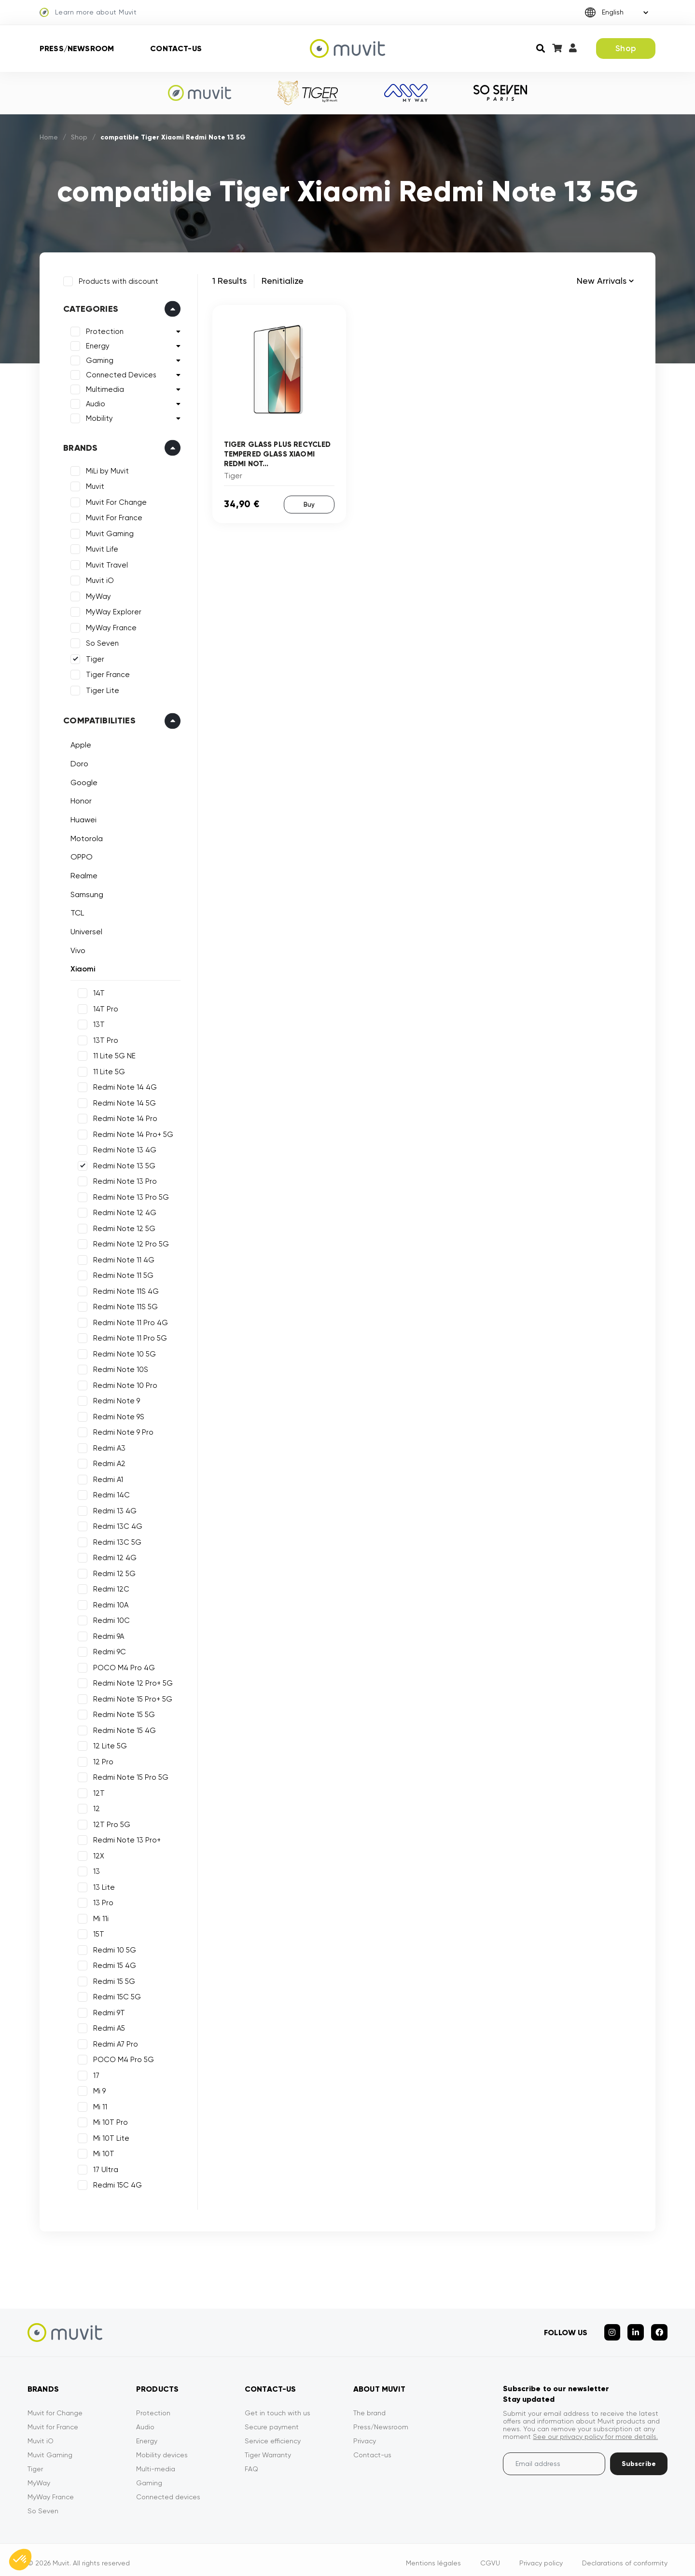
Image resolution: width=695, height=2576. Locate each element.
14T (97, 991)
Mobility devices (162, 2448)
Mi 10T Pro (108, 2120)
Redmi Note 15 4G (122, 1728)
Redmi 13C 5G (115, 1540)
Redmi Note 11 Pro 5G (128, 1336)
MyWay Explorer (111, 610)
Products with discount (116, 279)
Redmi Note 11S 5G (123, 1305)
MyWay (96, 594)
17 (94, 2073)
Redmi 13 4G (113, 1508)
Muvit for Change (55, 2406)
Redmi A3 (107, 1445)
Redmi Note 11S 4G (124, 1289)
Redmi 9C (107, 1650)
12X (96, 1853)
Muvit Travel (105, 563)
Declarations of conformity (624, 2556)
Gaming (97, 358)
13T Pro (103, 1038)
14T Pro (103, 1006)
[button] (20, 2559)
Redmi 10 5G (112, 1947)
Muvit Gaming (108, 531)
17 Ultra (103, 2167)
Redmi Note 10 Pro (123, 1383)
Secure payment (272, 2420)
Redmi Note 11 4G (122, 1257)
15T (96, 1932)
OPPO (80, 854)
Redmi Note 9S (116, 1414)
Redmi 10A (108, 1602)
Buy (308, 503)
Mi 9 (97, 2089)
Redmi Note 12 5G (122, 1226)
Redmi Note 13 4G (122, 1148)
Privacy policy (541, 2556)
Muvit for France (53, 2420)
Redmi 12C (109, 1587)
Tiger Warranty (268, 2448)
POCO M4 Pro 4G (122, 1665)
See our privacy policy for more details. (595, 2430)
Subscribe (639, 2457)
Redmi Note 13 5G (122, 1163)
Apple (79, 743)
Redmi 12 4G (113, 1555)
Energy (96, 344)
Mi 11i (99, 1916)
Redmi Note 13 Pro (123, 1179)
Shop (625, 48)
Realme (82, 873)
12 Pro (101, 1759)
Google (82, 780)
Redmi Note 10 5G (122, 1351)
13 (94, 1869)
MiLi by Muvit (105, 469)
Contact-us (176, 48)
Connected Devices (119, 373)
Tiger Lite (100, 688)
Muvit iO (98, 578)
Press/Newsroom (77, 48)
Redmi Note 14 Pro (123, 1116)
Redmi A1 (106, 1477)
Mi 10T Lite (109, 2136)
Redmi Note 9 (114, 1399)
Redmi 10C (109, 1618)
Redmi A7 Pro (113, 2041)
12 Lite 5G (108, 1744)
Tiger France (106, 672)
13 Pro (101, 1901)
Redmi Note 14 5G (122, 1100)
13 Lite (102, 1885)
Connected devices (168, 2490)
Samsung (85, 892)
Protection (103, 329)
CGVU (490, 2556)
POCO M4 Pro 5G (121, 2057)
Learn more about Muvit (88, 12)
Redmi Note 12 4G (122, 1210)
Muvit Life (100, 547)
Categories (88, 307)
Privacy (364, 2434)
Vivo (76, 948)
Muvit (93, 484)
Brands (78, 446)
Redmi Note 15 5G (122, 1712)
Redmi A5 (107, 2026)
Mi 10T (101, 2151)
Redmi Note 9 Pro (121, 1430)
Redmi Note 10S (118, 1367)
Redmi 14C (109, 1493)
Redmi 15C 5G (115, 1995)
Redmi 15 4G (112, 1963)
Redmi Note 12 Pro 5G (129, 1242)
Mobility (97, 416)
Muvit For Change (114, 500)
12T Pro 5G (109, 1822)
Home (49, 137)
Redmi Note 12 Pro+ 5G (131, 1681)
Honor (79, 798)
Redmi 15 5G (112, 1979)
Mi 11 (98, 2104)
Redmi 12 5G (112, 1571)
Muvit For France (112, 516)
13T (97, 1022)
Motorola (85, 836)
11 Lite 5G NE (112, 1054)
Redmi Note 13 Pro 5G (129, 1195)
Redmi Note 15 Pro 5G (129, 1775)
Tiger (93, 657)
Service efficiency (273, 2434)
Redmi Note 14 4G (123, 1085)
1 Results (229, 281)
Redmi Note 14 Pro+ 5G (131, 1132)
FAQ (251, 2462)
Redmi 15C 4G (115, 2183)
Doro (77, 761)
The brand (369, 2406)
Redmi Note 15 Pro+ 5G (130, 1696)
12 (94, 1806)
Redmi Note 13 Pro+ (125, 1838)
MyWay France (109, 626)
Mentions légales (433, 2556)
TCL (75, 910)
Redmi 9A (106, 1634)
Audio (93, 402)
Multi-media (155, 2462)
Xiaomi (81, 966)
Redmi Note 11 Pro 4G (128, 1320)
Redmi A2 (107, 1461)
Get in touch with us (277, 2406)
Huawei (82, 817)
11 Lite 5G (107, 1069)
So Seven (100, 641)
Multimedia (103, 387)
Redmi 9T (107, 2010)
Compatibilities (97, 718)
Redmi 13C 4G (115, 1524)
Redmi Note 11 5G (121, 1273)
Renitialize (283, 281)
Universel (84, 929)
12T (97, 1791)
